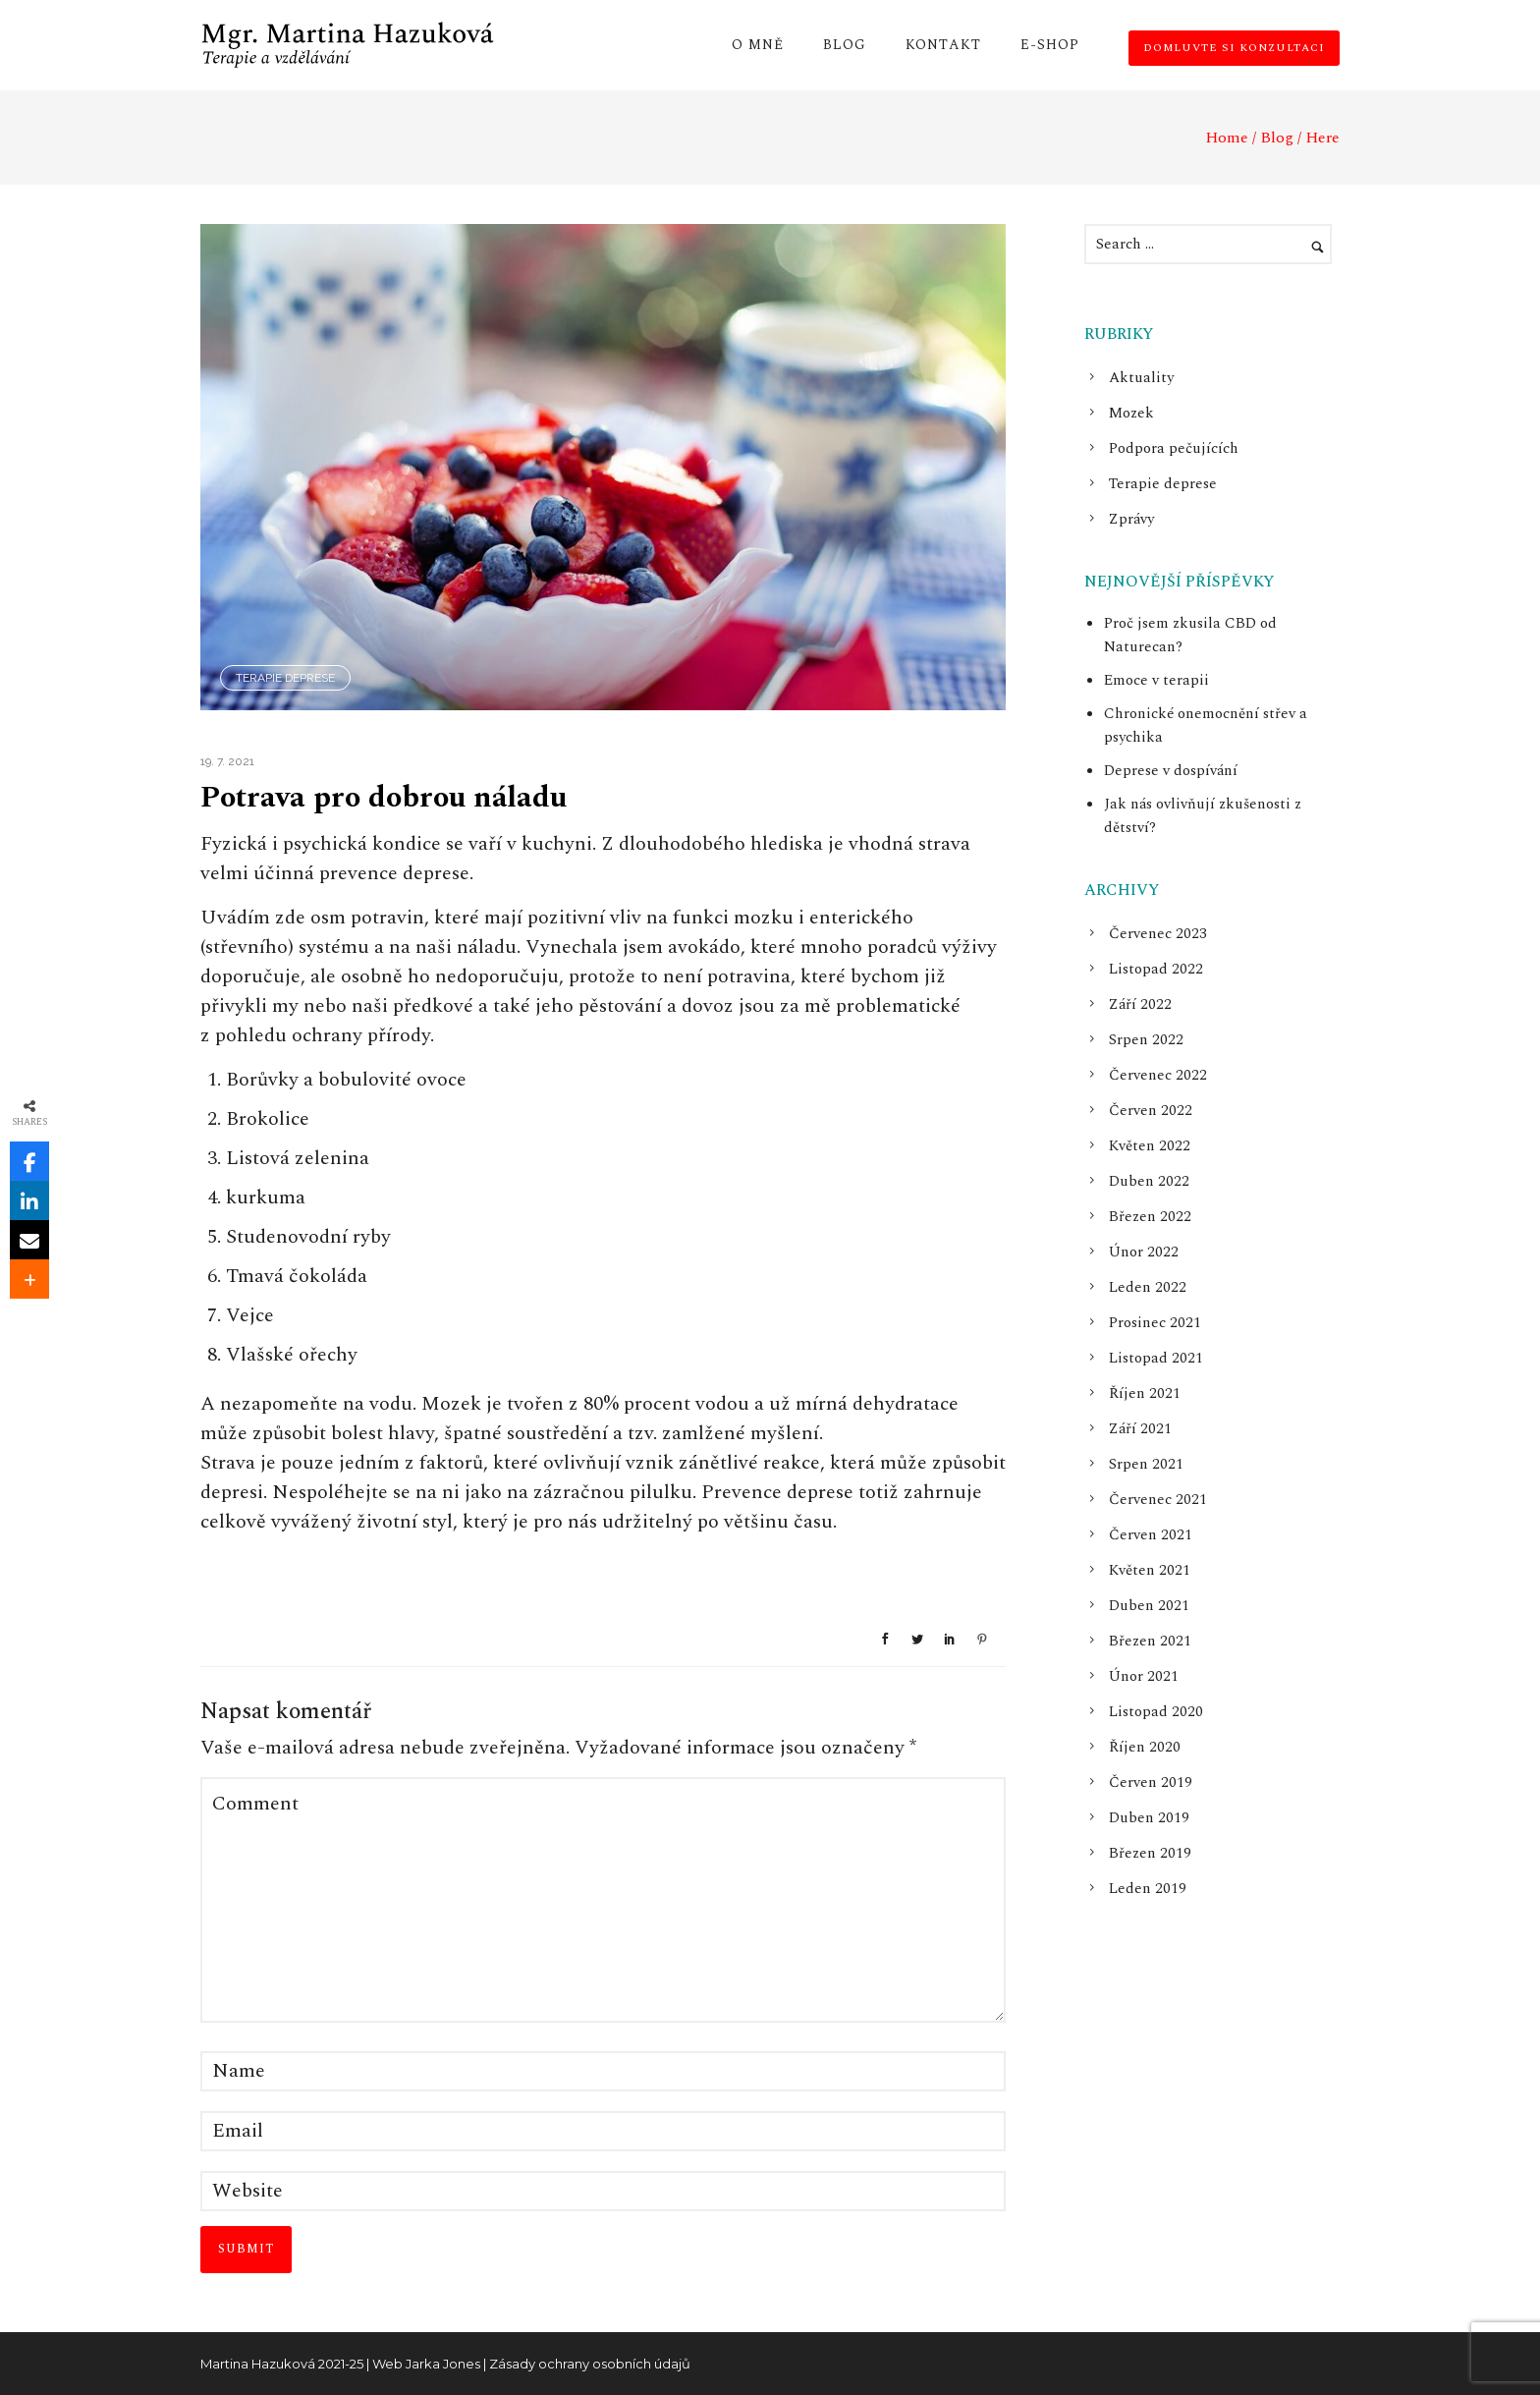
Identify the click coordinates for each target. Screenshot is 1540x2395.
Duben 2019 (1149, 1818)
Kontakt (943, 44)
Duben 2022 (1149, 1181)
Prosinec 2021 (1155, 1322)
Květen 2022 (1149, 1146)
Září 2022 (1140, 1004)
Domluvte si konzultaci (1234, 47)
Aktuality (1141, 377)
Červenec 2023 (1158, 933)
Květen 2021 (1149, 1570)
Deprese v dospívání (1171, 770)
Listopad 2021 (1156, 1358)
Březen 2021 (1150, 1641)
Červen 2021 (1150, 1535)
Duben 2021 (1149, 1605)
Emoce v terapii (1156, 680)
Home (1226, 137)
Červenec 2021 (1158, 1499)
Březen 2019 (1150, 1853)
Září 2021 (1140, 1429)
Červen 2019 (1150, 1782)
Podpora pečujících (1173, 448)
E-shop (1049, 44)
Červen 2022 (1150, 1110)
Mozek (1131, 413)
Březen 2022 (1150, 1216)
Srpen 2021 (1146, 1464)
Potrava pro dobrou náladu (383, 797)
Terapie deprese (285, 678)
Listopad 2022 (1156, 969)
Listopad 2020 (1156, 1711)
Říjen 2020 (1145, 1747)
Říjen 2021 (1145, 1393)
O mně (758, 44)
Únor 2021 (1144, 1676)
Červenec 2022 (1158, 1075)
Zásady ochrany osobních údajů (589, 2363)
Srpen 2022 (1146, 1040)
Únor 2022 (1144, 1252)
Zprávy (1131, 519)
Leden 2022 (1147, 1287)
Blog (844, 44)
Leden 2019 (1147, 1888)
